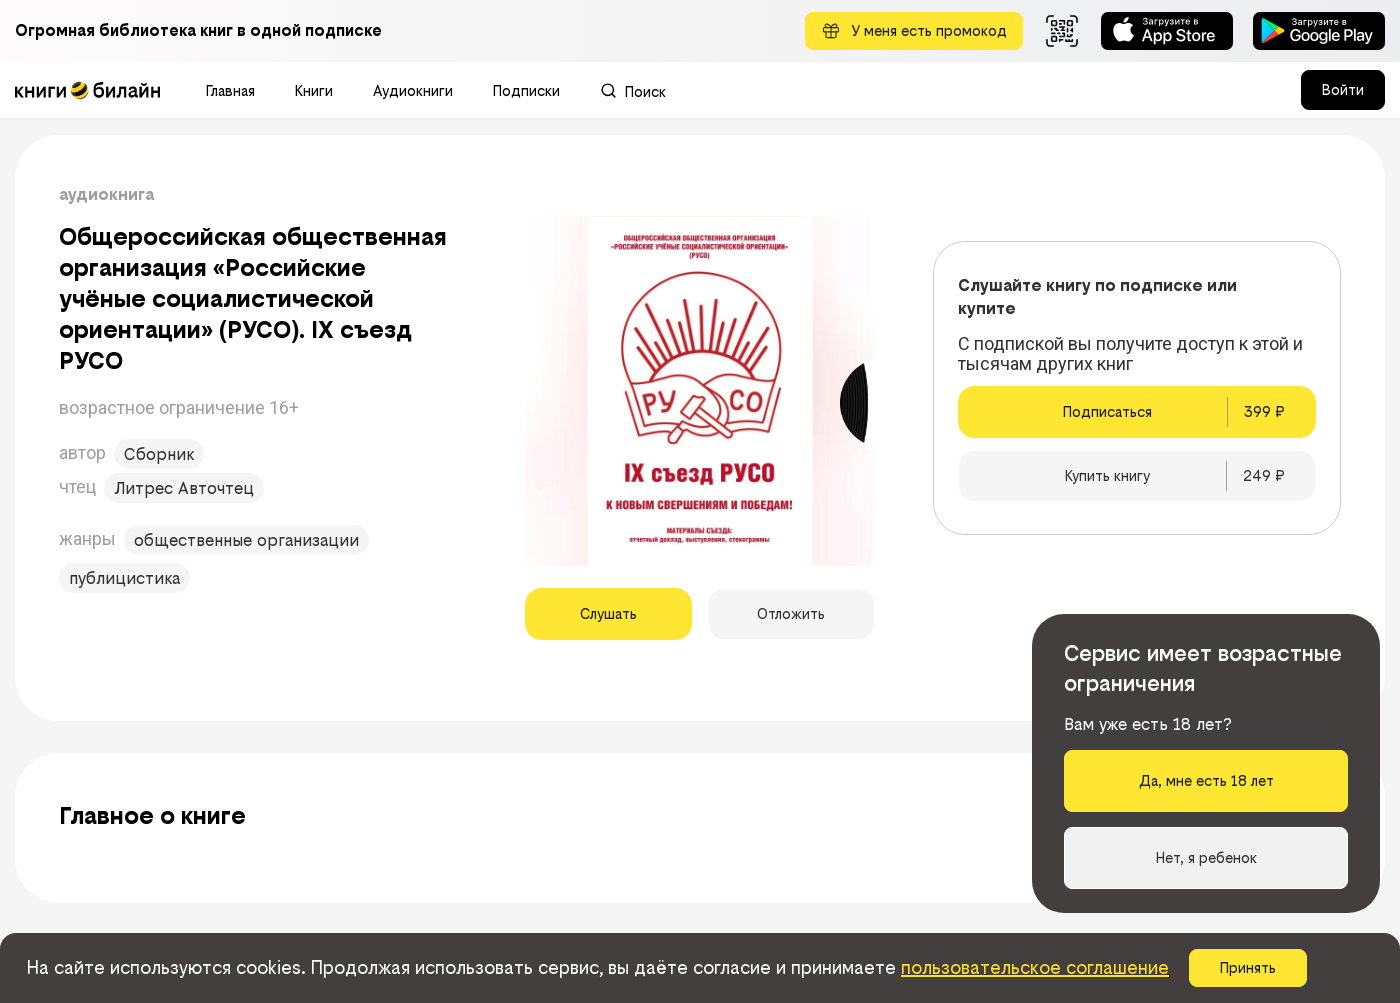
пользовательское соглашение (1035, 967)
